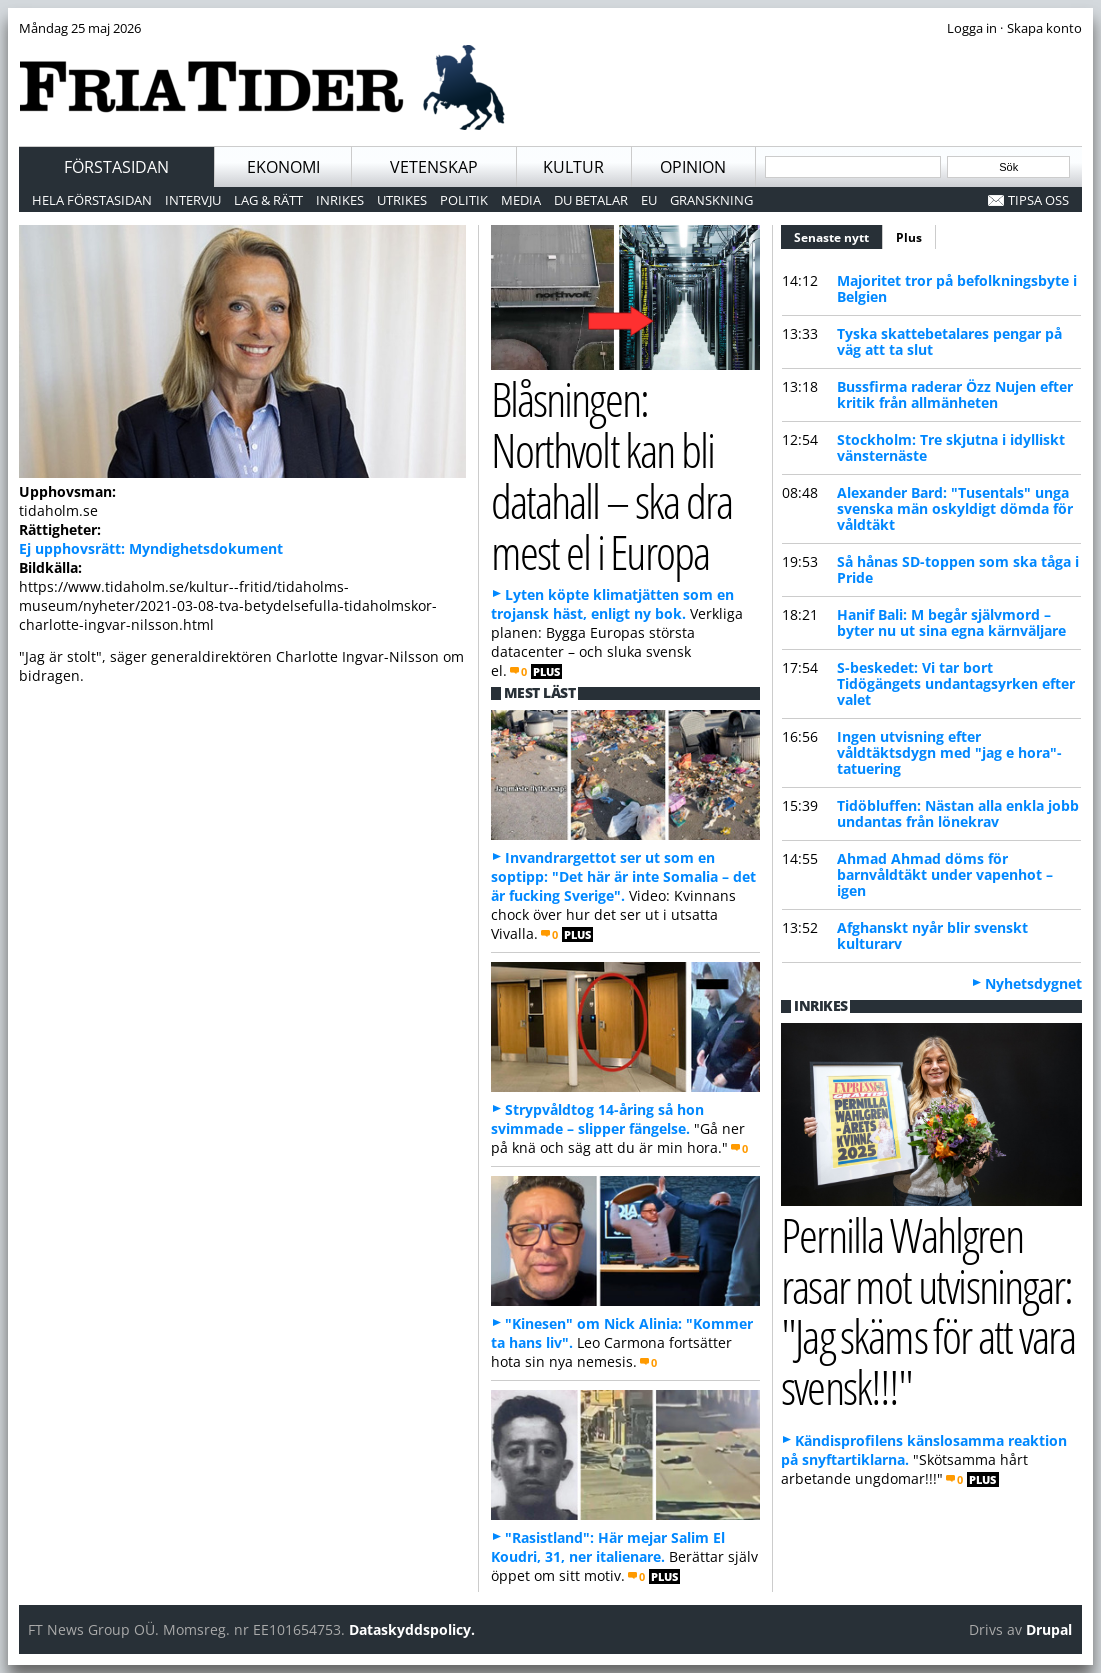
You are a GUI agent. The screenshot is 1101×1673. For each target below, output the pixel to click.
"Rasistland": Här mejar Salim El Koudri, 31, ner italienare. (608, 1547)
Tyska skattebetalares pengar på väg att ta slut (949, 341)
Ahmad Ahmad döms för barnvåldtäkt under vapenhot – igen (945, 874)
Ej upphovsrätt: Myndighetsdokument (151, 548)
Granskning (711, 200)
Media (521, 200)
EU (649, 200)
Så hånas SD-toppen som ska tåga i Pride (958, 569)
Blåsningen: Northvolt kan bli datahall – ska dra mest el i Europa (611, 474)
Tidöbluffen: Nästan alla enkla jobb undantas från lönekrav (958, 813)
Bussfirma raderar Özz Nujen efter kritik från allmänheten (955, 394)
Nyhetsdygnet (1033, 983)
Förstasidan (116, 167)
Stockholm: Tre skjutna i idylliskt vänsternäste (951, 447)
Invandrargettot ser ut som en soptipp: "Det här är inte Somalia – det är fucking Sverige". (623, 876)
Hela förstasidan (92, 200)
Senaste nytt (838, 235)
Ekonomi (283, 167)
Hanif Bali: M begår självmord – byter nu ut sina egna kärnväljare (951, 622)
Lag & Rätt (268, 200)
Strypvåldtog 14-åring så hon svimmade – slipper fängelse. (597, 1119)
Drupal (1049, 1629)
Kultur (573, 167)
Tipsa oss (1038, 200)
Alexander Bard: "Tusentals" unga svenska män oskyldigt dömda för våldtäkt (955, 508)
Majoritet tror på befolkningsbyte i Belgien (957, 288)
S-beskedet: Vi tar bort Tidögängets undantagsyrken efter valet (956, 683)
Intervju (193, 200)
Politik (464, 200)
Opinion (693, 167)
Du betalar (591, 200)
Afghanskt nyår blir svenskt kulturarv (932, 935)
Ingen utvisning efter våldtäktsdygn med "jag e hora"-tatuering (949, 752)
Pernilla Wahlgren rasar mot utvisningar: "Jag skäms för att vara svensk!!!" (928, 1310)
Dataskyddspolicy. (412, 1629)
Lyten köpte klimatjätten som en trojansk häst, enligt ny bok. (612, 604)
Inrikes (340, 200)
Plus (909, 237)
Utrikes (402, 200)
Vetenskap (434, 167)
